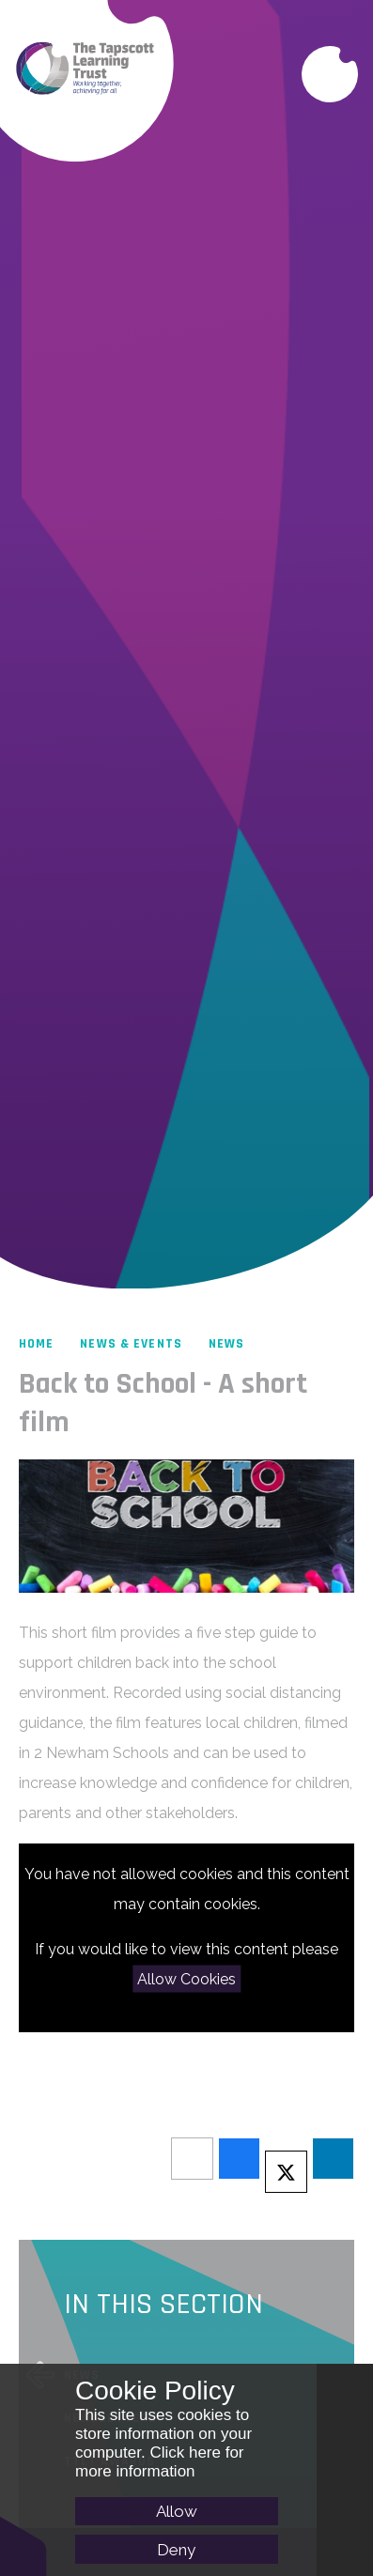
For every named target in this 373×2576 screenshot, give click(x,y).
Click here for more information (159, 2462)
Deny (176, 2549)
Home (36, 1343)
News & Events (131, 1343)
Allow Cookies (186, 1978)
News (226, 1343)
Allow (176, 2511)
